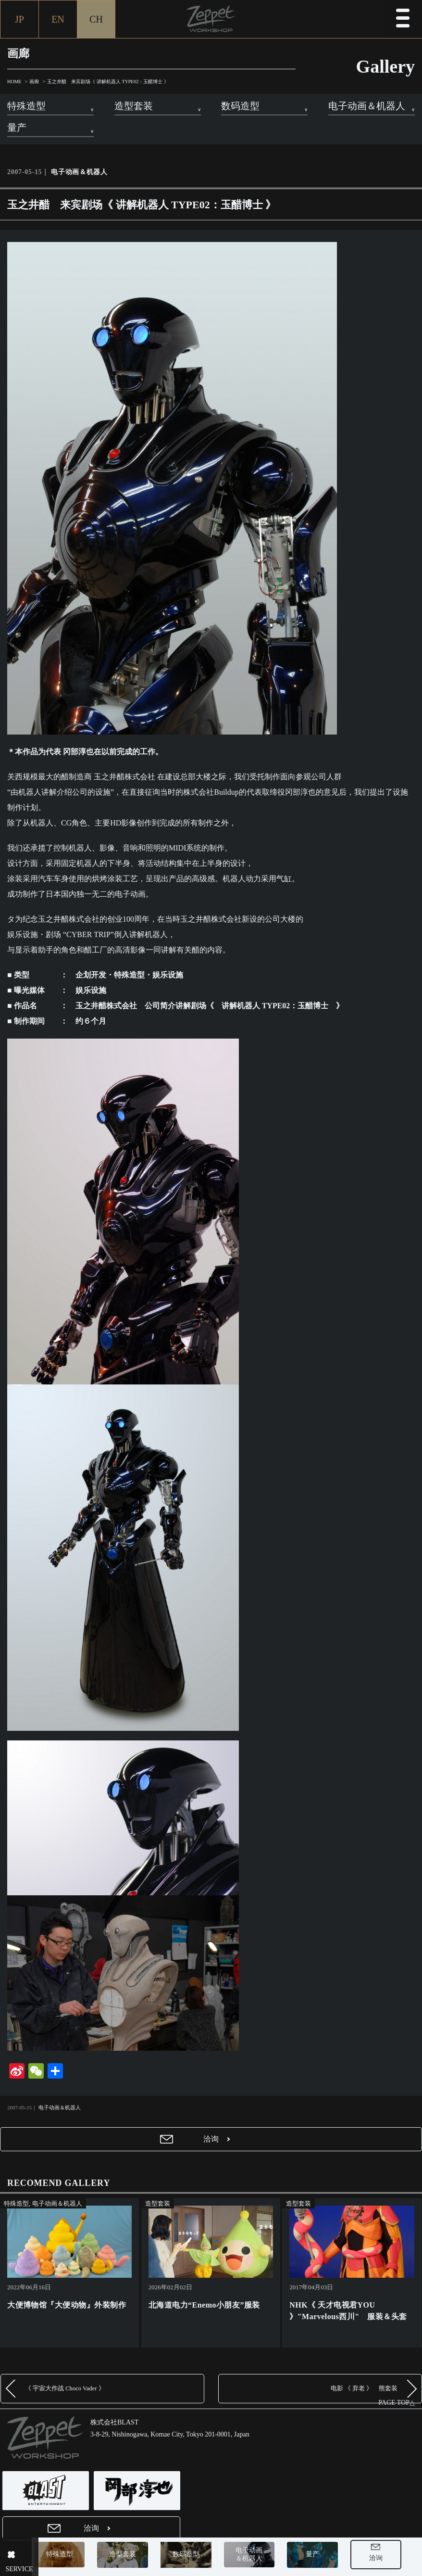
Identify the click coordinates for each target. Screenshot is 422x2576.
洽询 (386, 2559)
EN (57, 19)
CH (96, 19)
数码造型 (196, 2556)
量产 (322, 2556)
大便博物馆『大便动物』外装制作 (66, 2305)
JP (19, 19)
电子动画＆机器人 (259, 2556)
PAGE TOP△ (396, 2402)
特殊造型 (69, 2556)
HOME (14, 81)
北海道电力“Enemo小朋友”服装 (204, 2305)
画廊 (34, 81)
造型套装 (132, 2556)
